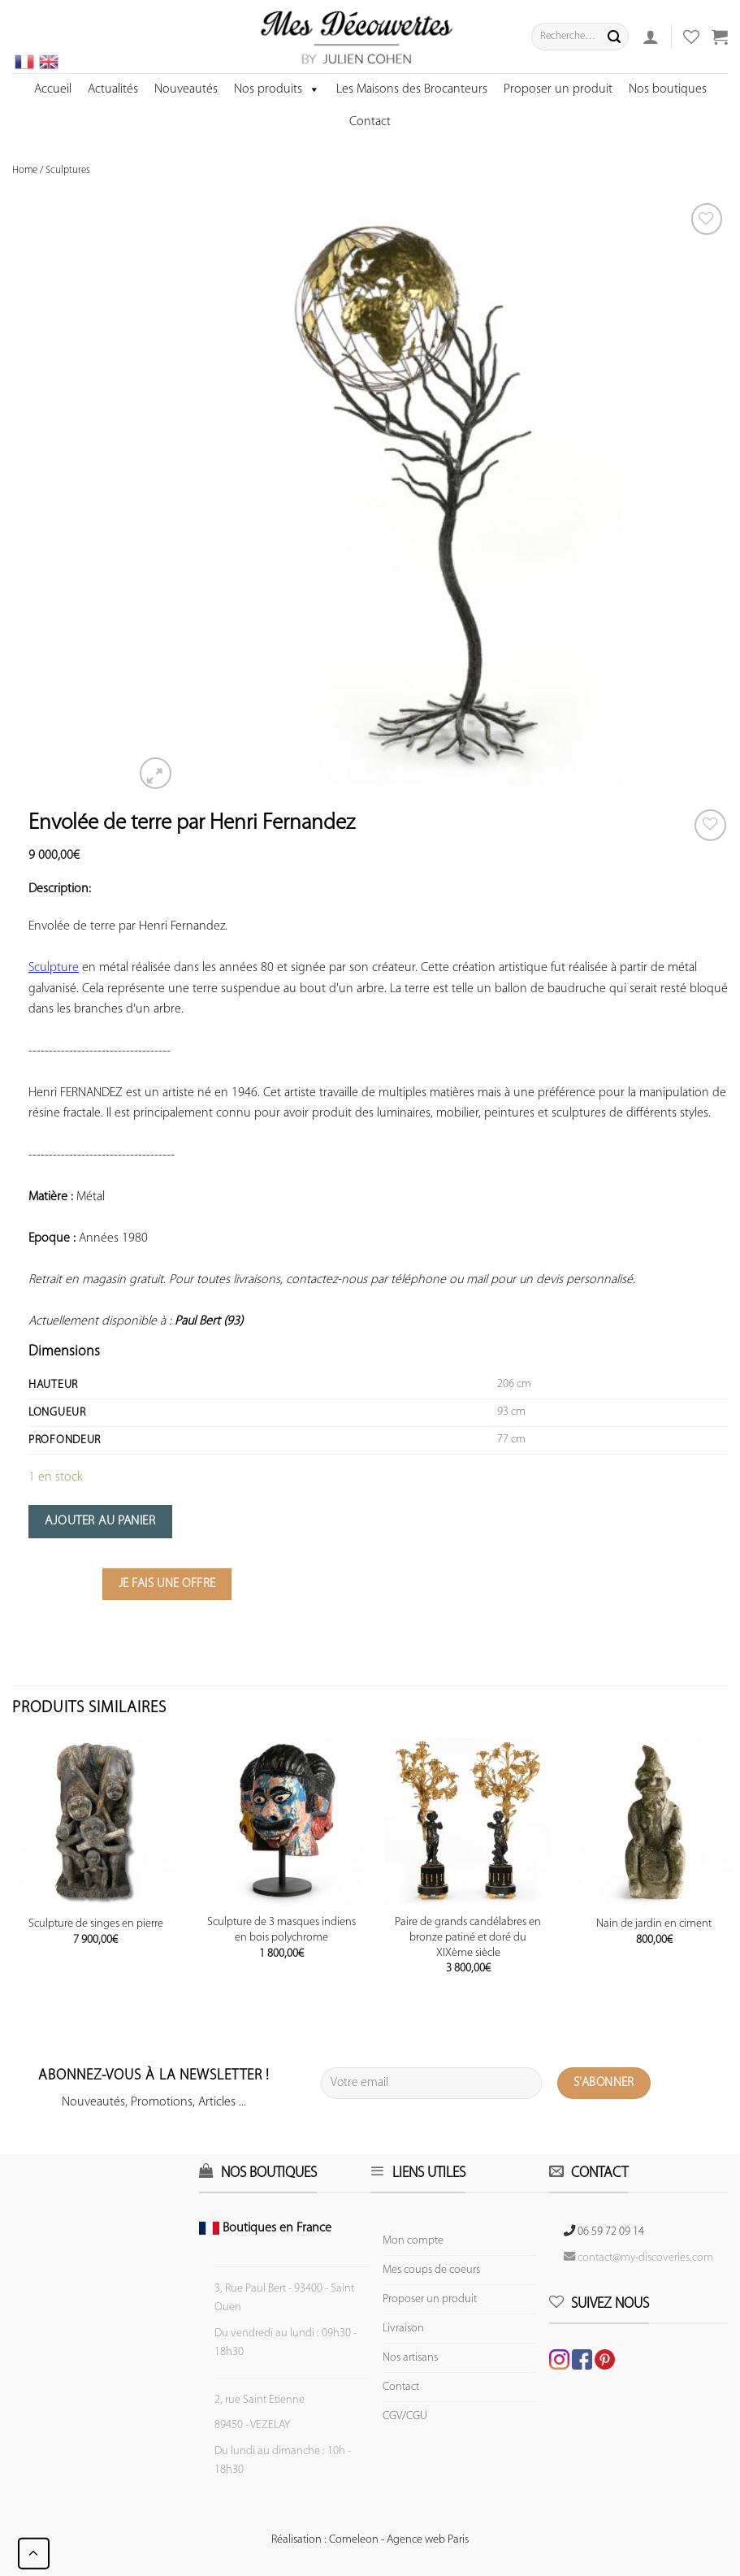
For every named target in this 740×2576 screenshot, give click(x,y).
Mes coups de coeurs (431, 2270)
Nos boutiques (668, 89)
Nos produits (277, 89)
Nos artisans (410, 2358)
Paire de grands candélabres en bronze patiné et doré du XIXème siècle (468, 1937)
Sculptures (67, 170)
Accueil (52, 89)
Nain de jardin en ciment (654, 1924)
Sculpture (53, 967)
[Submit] (614, 36)
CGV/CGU (405, 2416)
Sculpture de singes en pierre (95, 1924)
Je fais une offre (167, 1583)
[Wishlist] (710, 825)
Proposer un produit (558, 89)
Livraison (403, 2328)
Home (24, 170)
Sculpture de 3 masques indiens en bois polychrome (281, 1930)
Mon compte (413, 2241)
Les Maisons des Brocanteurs (411, 89)
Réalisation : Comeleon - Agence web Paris (370, 2540)
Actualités (113, 89)
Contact (370, 121)
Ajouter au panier (100, 1521)
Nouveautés (186, 89)
